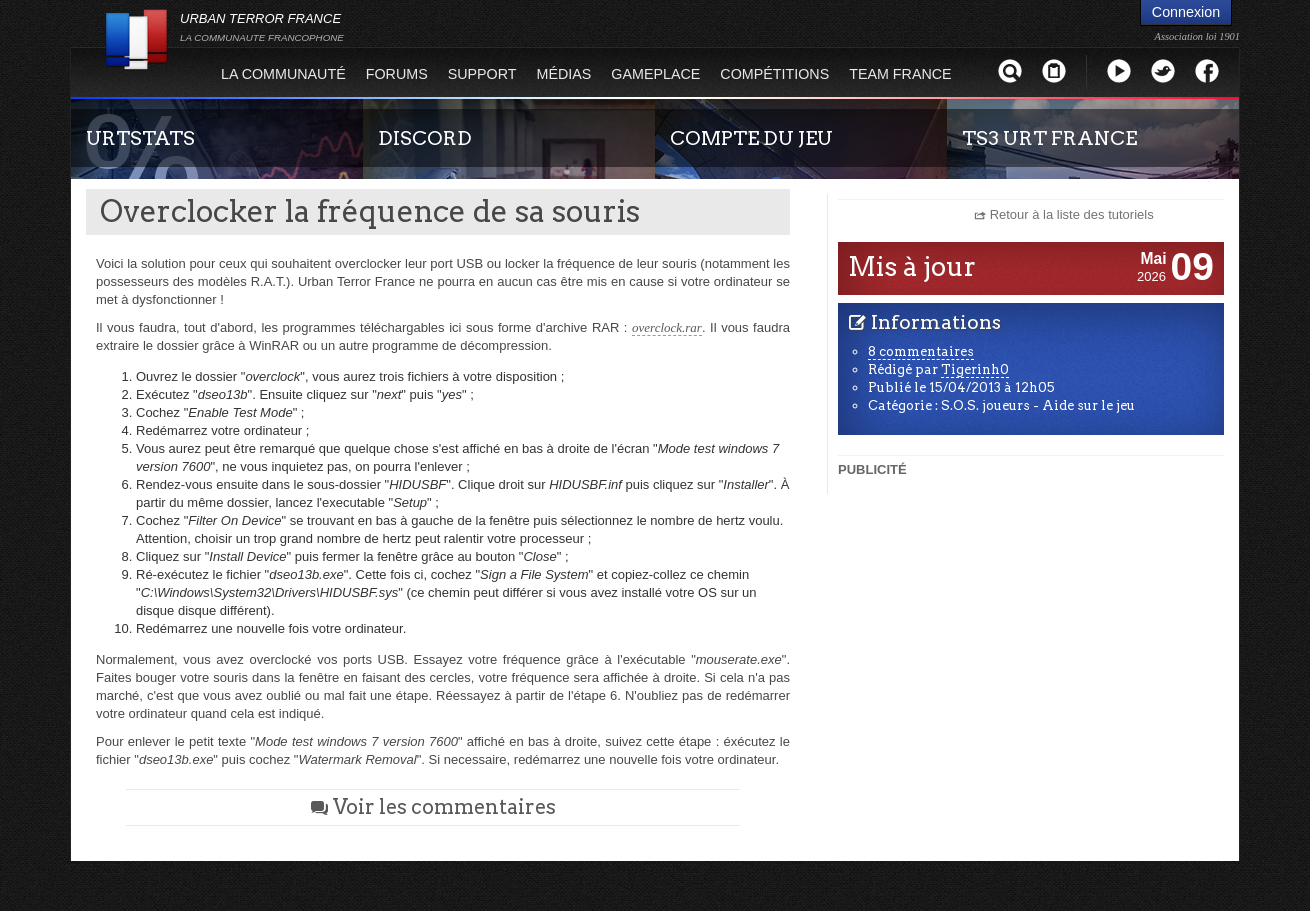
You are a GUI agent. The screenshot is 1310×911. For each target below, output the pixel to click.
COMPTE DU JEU (751, 138)
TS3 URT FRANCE (1049, 138)
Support (482, 74)
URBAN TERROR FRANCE (262, 27)
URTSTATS (140, 138)
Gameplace (655, 74)
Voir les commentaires (433, 807)
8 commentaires (921, 351)
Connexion (1186, 12)
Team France (900, 74)
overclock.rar (667, 327)
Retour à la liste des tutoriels (1072, 214)
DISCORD (425, 138)
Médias (564, 74)
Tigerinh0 (975, 369)
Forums (397, 74)
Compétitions (774, 74)
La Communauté (283, 74)
